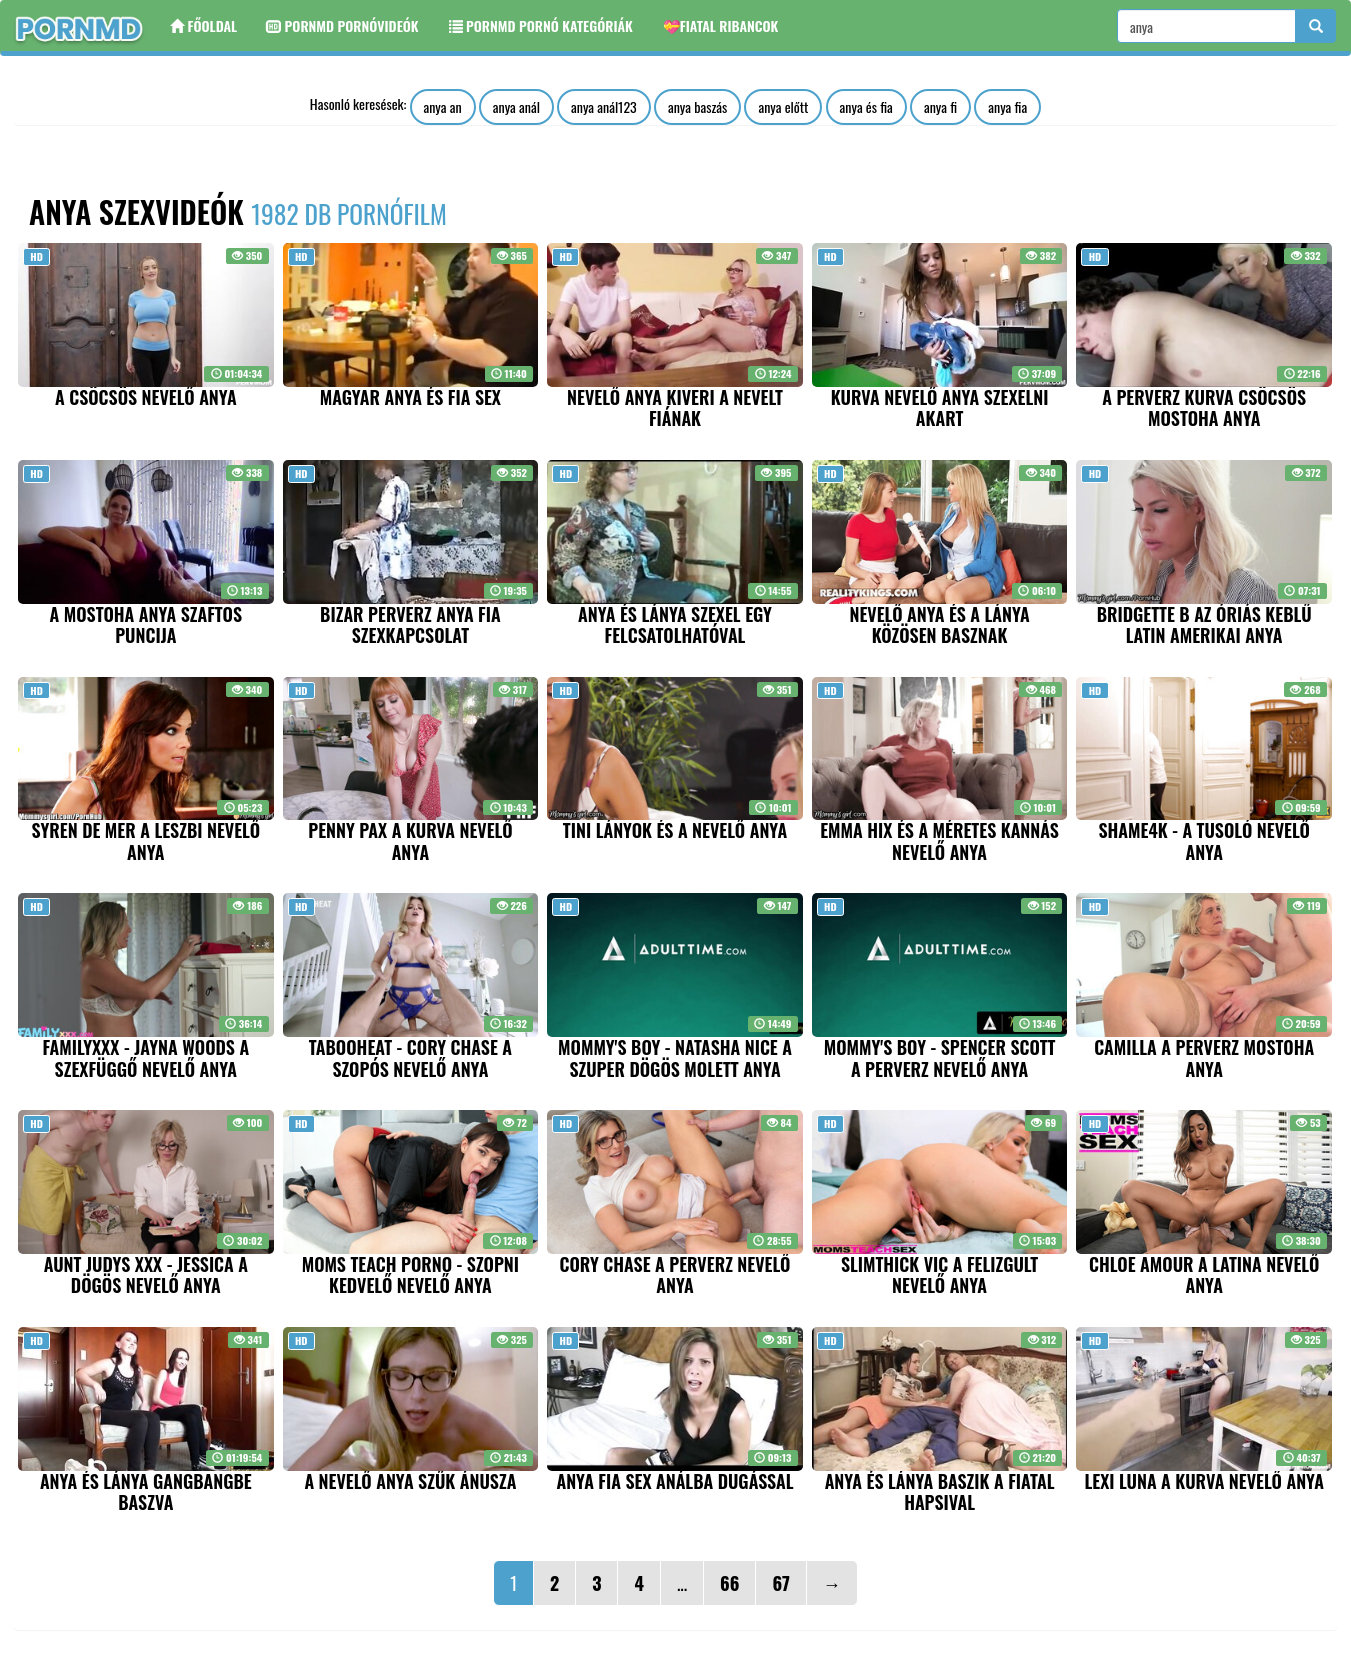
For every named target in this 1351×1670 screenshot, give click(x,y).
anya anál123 (604, 106)
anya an (443, 106)
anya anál (516, 106)
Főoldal (203, 25)
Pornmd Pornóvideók (342, 25)
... (682, 1583)
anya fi (940, 106)
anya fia (1007, 106)
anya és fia (866, 106)
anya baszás (697, 106)
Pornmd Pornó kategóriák (541, 25)
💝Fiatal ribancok (721, 25)
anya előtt (783, 106)
